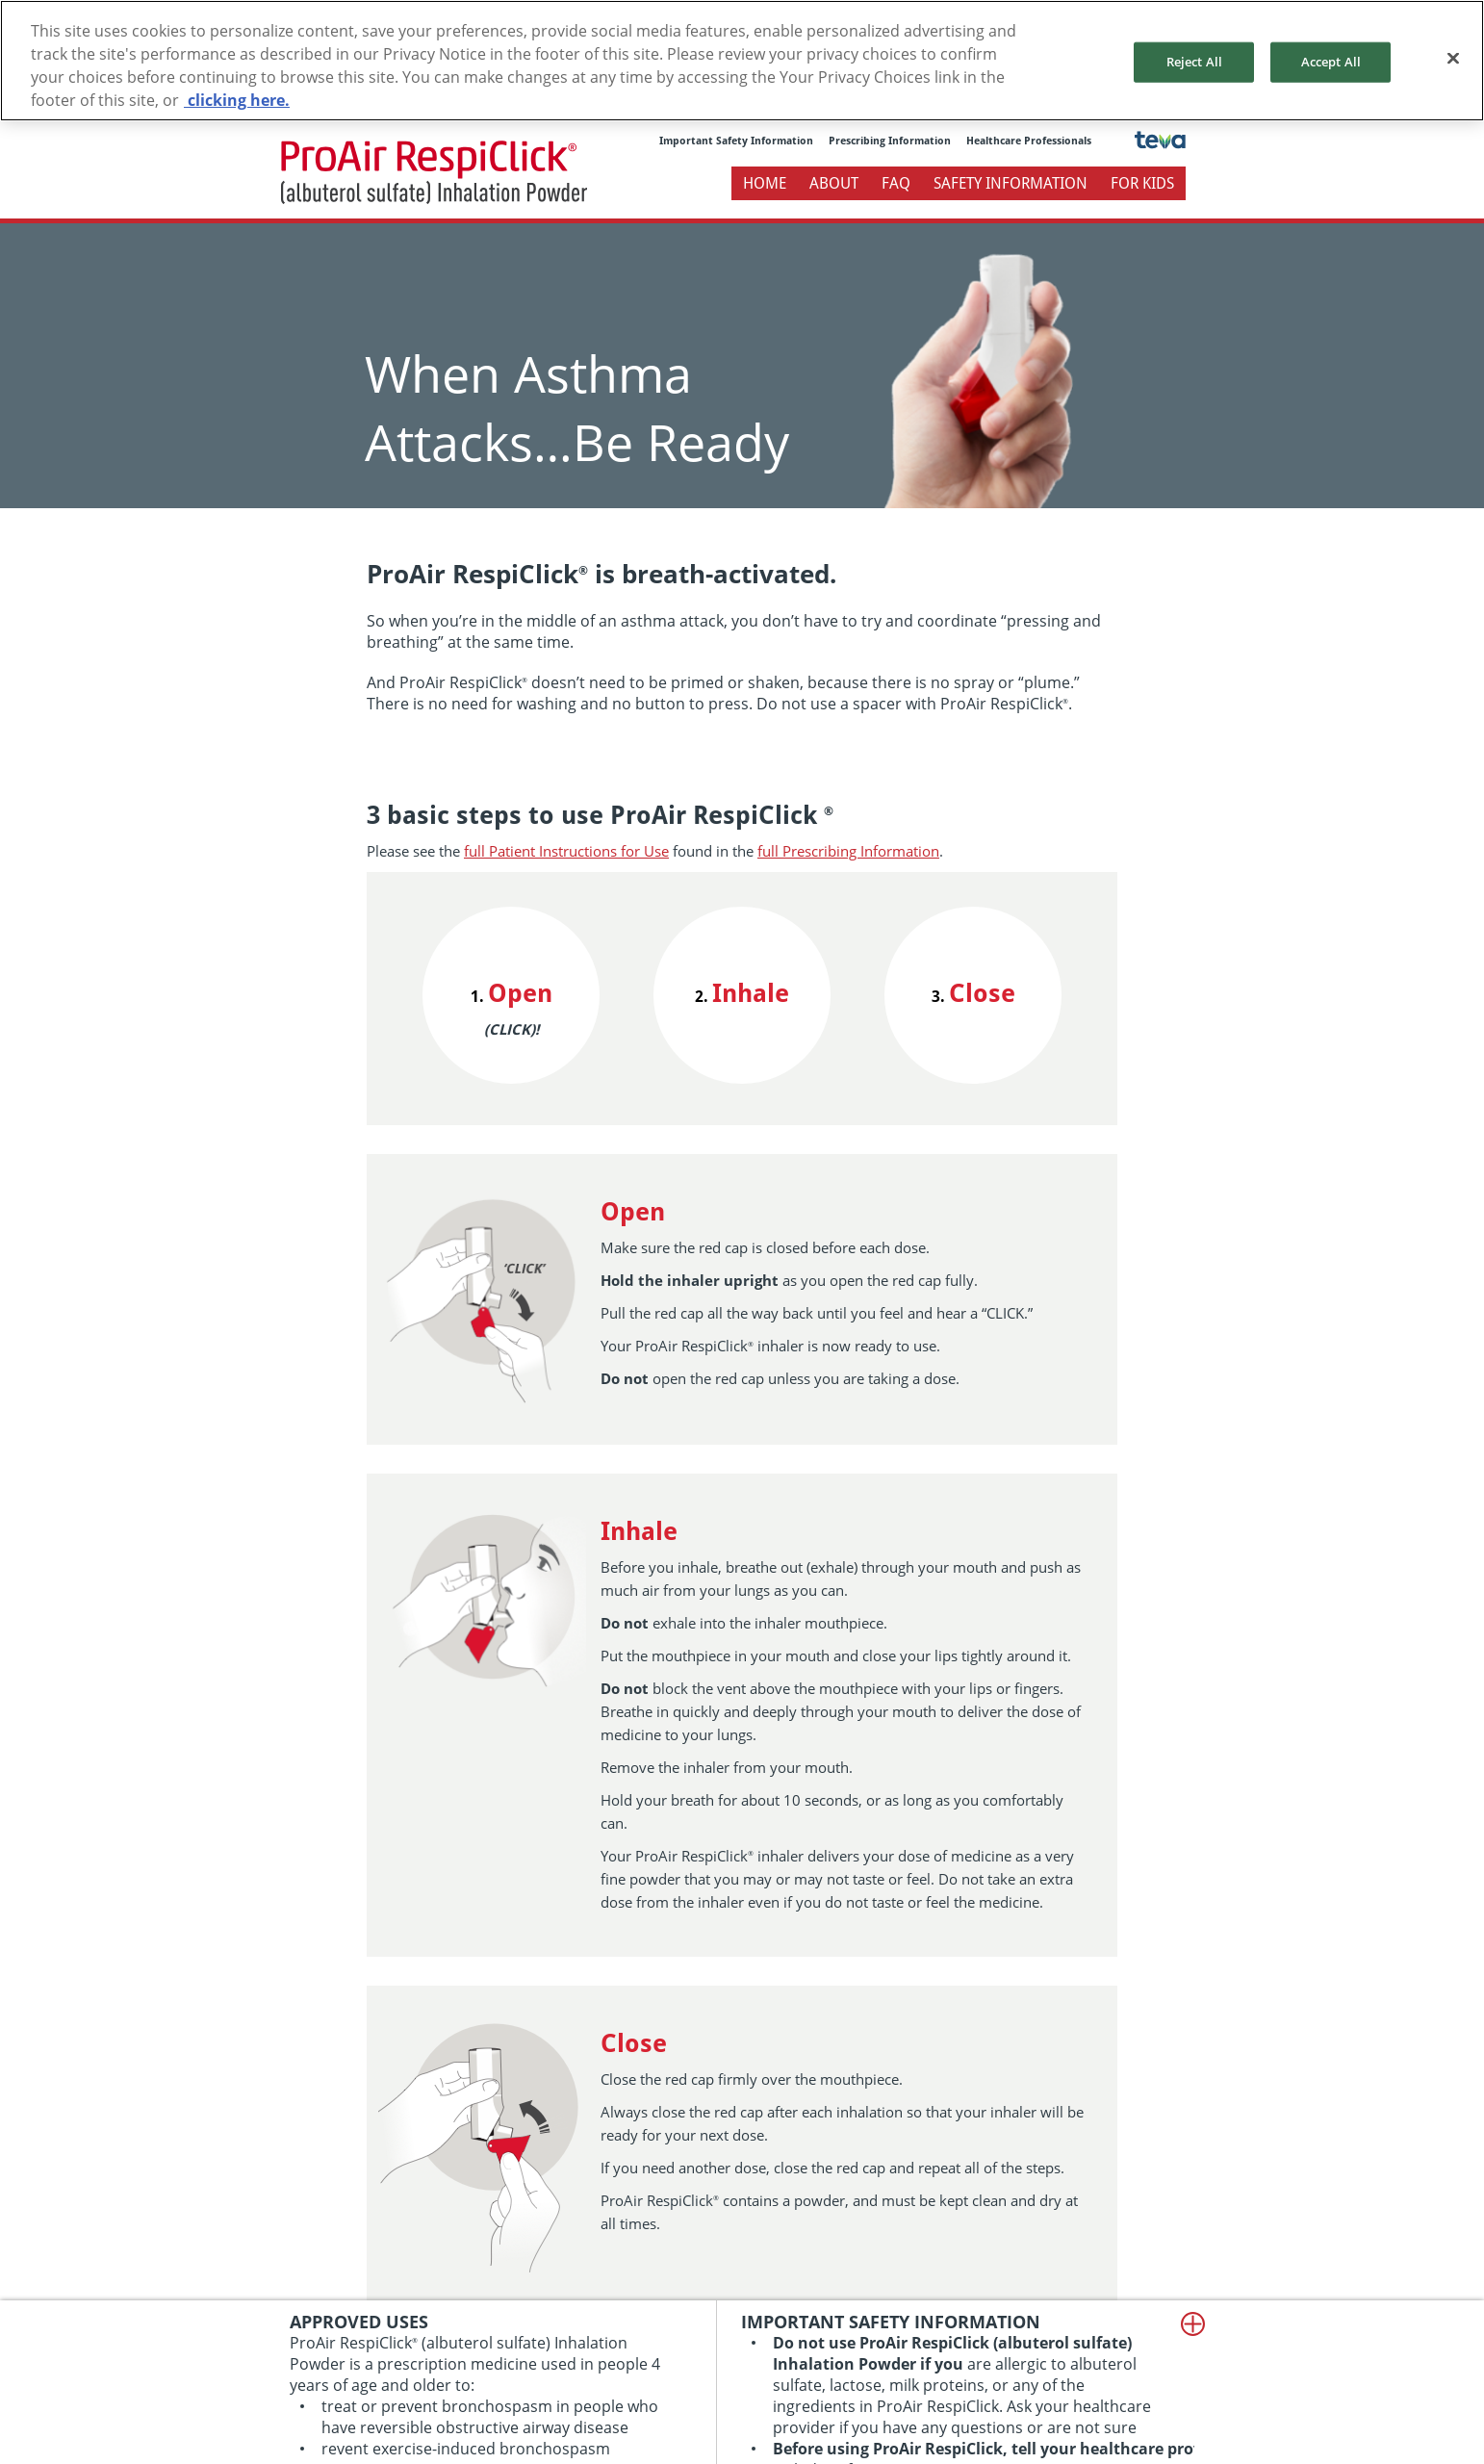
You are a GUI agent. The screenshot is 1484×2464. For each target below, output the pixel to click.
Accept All (1331, 61)
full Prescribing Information (848, 850)
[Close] (1453, 59)
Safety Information (1010, 183)
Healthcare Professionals (1028, 141)
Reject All (1194, 61)
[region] (742, 60)
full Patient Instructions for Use (566, 850)
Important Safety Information (736, 141)
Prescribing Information (890, 141)
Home (764, 183)
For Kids (1142, 183)
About (833, 183)
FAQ (896, 183)
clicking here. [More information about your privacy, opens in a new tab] (237, 100)
